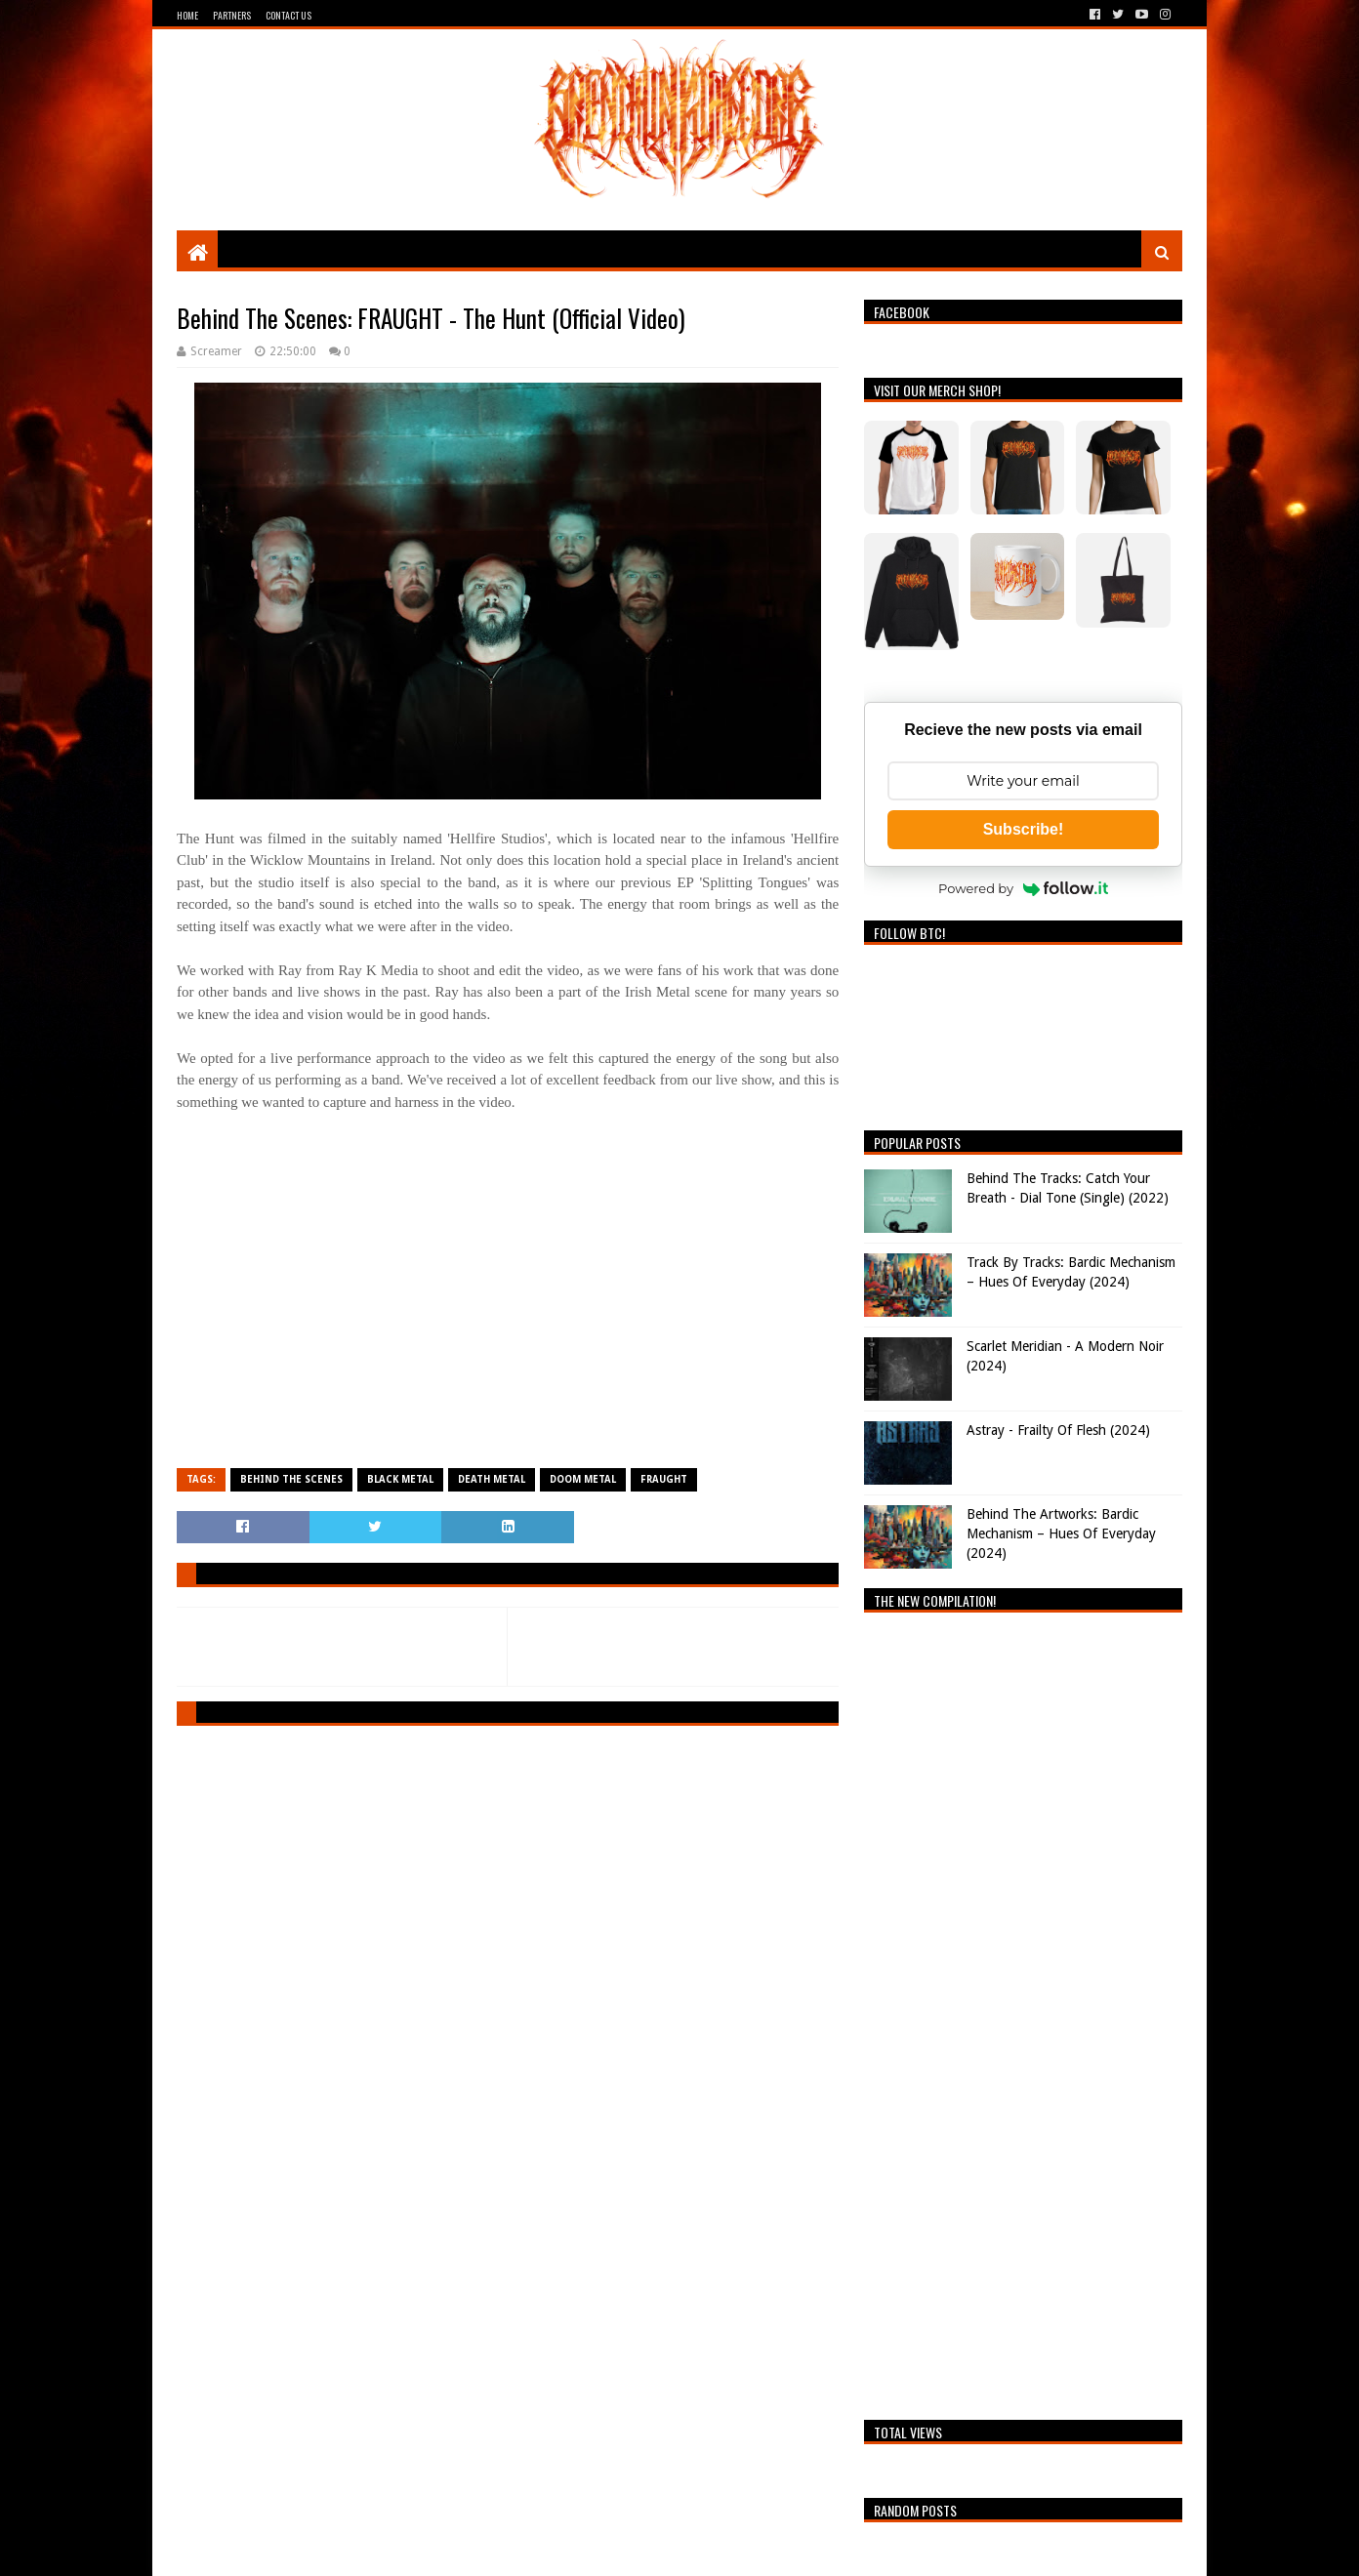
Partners (232, 15)
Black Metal (400, 1479)
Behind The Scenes (291, 1479)
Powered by (1023, 888)
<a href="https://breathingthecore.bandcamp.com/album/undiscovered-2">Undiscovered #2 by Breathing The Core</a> (1023, 2010)
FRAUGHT (663, 1479)
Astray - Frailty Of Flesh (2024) (1058, 1430)
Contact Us (288, 15)
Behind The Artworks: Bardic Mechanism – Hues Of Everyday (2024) (1061, 1533)
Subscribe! (1023, 829)
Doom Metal (583, 1479)
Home (187, 15)
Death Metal (491, 1479)
